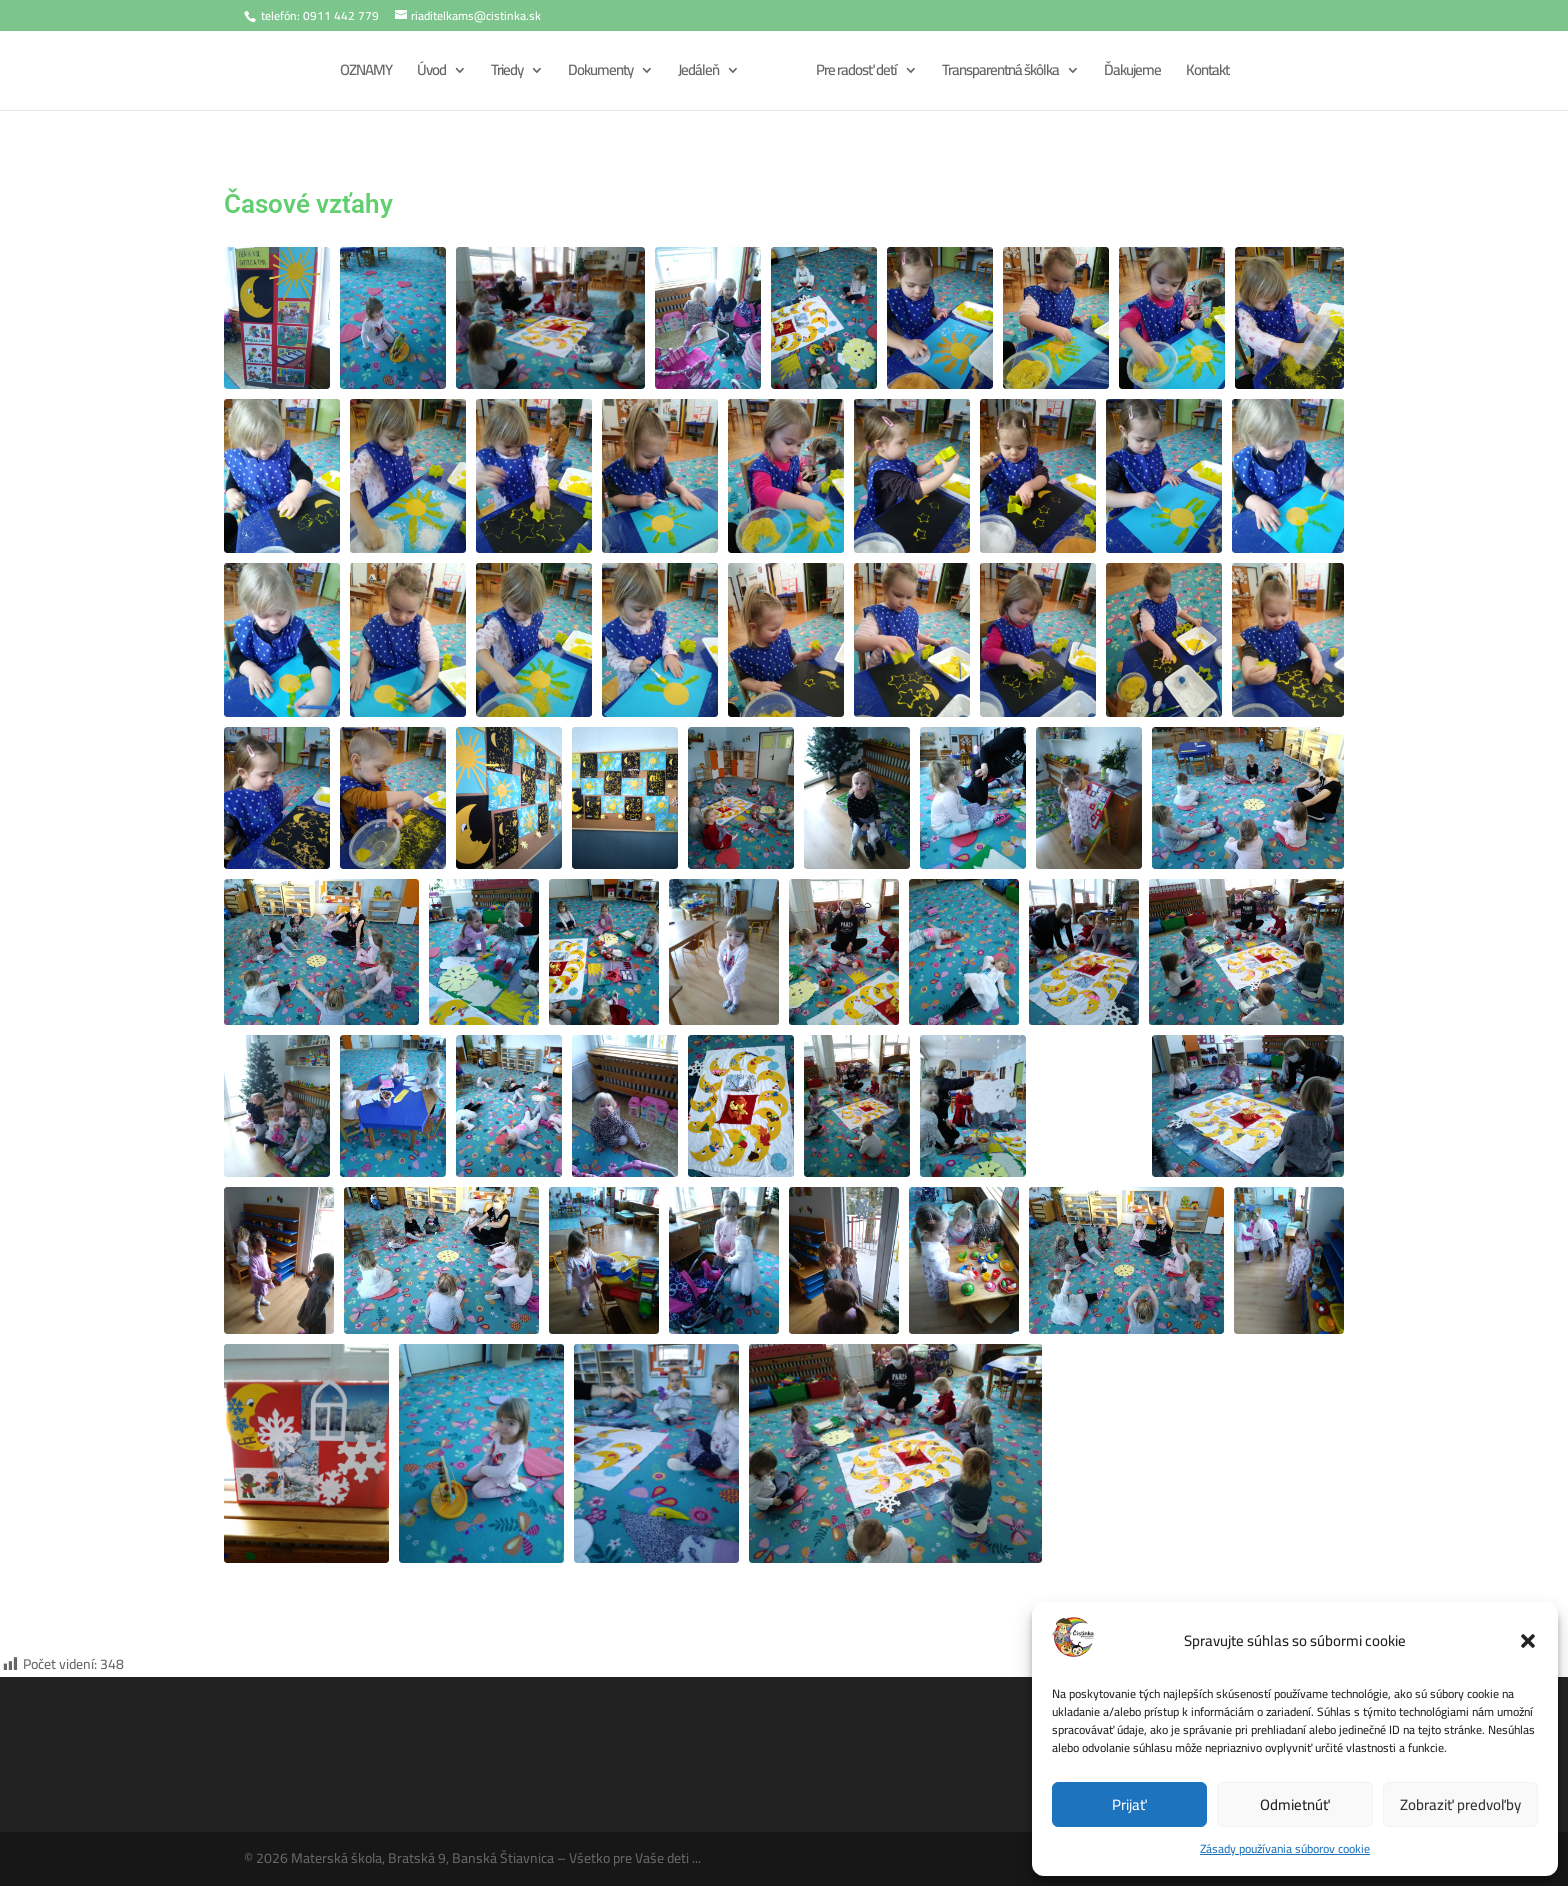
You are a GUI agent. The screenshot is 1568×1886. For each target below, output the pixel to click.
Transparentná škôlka (1002, 74)
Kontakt (1209, 74)
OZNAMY (363, 74)
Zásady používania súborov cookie (1285, 1848)
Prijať (1129, 1804)
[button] (1528, 1641)
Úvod (428, 74)
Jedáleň (695, 74)
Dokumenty (597, 74)
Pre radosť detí (858, 74)
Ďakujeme (1134, 74)
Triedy (504, 74)
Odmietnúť (1295, 1804)
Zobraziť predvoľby (1460, 1804)
